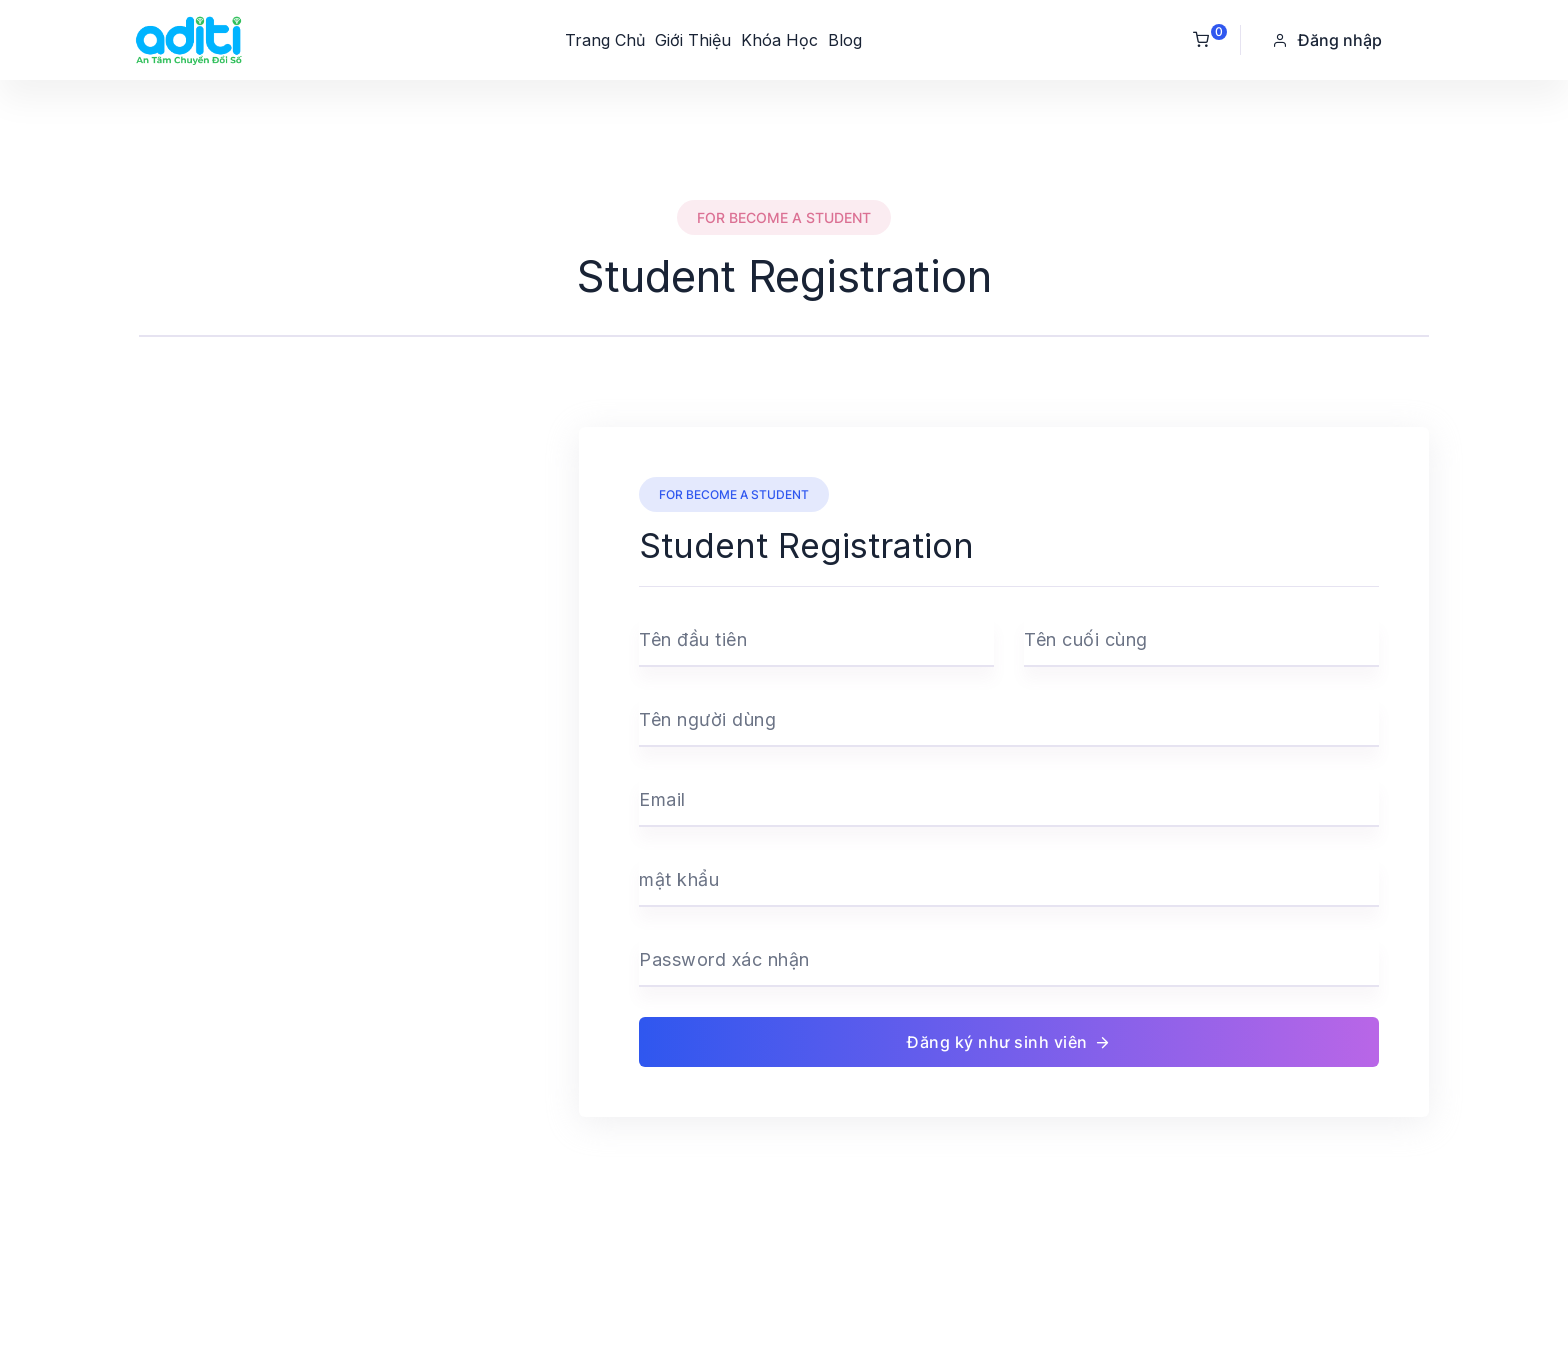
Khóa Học (779, 40)
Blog (845, 40)
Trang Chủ (605, 40)
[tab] (784, 319)
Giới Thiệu (693, 40)
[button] (1329, 40)
